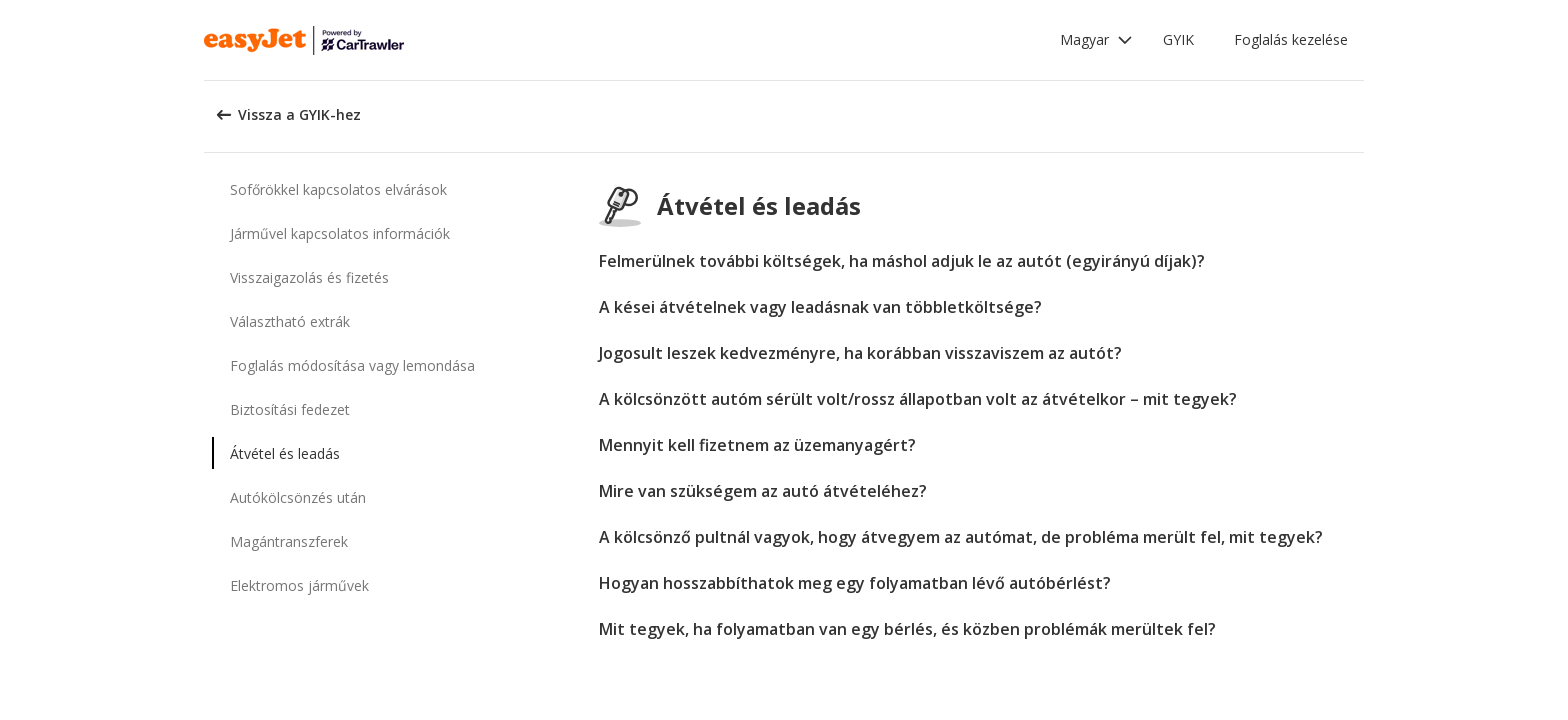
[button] (1096, 40)
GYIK (1178, 39)
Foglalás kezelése (1291, 39)
